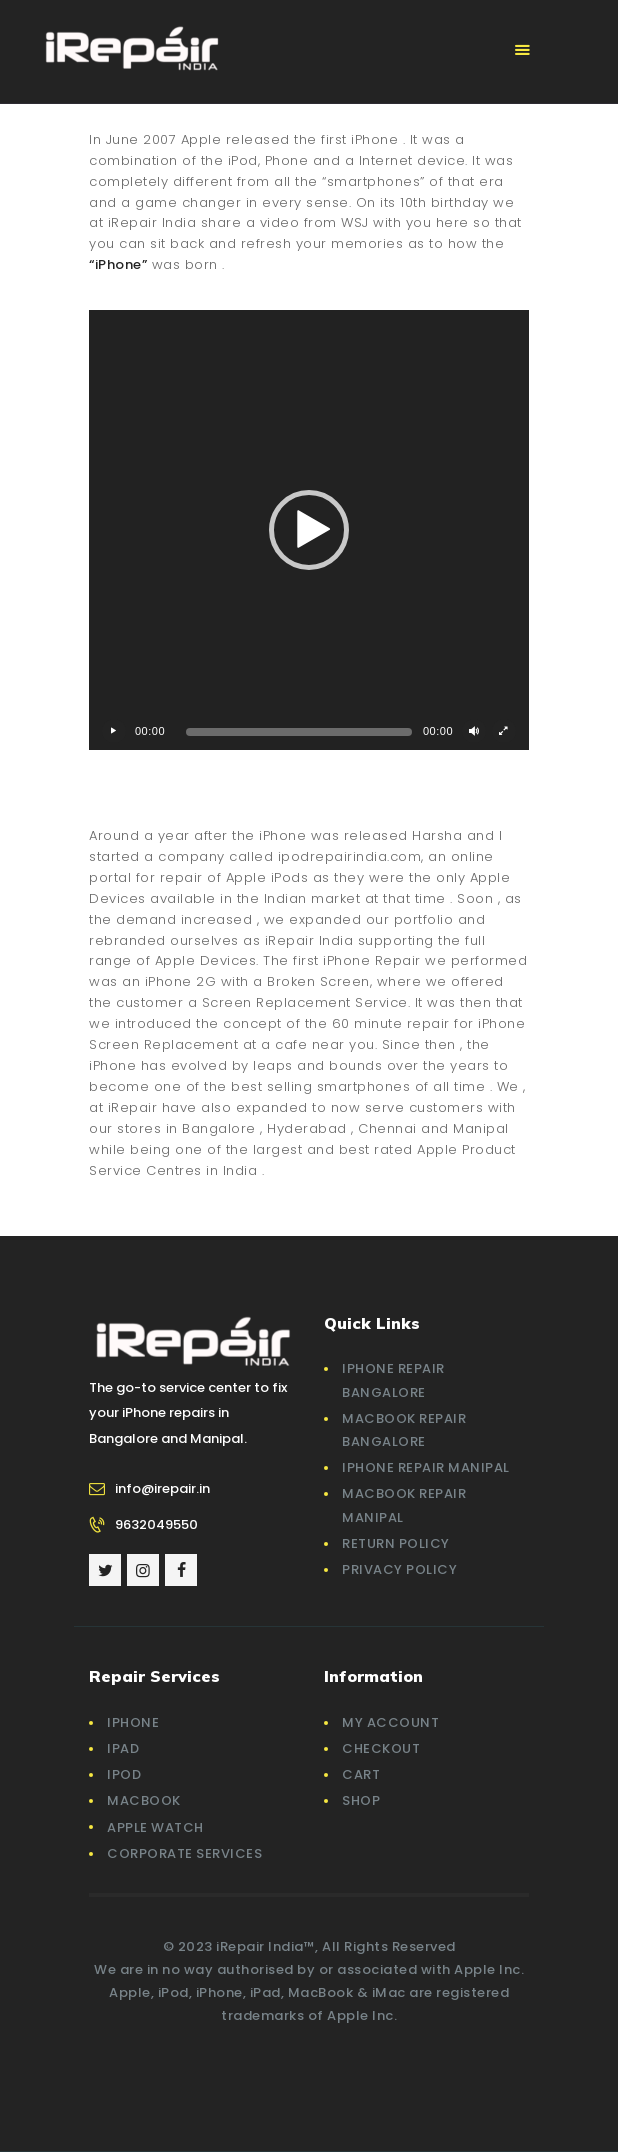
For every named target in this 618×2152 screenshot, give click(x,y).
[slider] (299, 732)
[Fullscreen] (504, 731)
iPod (124, 1774)
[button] (309, 530)
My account (390, 1722)
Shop (361, 1800)
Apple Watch (155, 1827)
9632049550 (156, 1524)
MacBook (144, 1800)
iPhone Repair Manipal (426, 1467)
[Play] (114, 731)
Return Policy (396, 1543)
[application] (309, 530)
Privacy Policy (399, 1569)
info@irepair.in (162, 1488)
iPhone (133, 1722)
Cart (361, 1774)
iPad (123, 1748)
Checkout (381, 1748)
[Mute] (474, 731)
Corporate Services (184, 1853)
